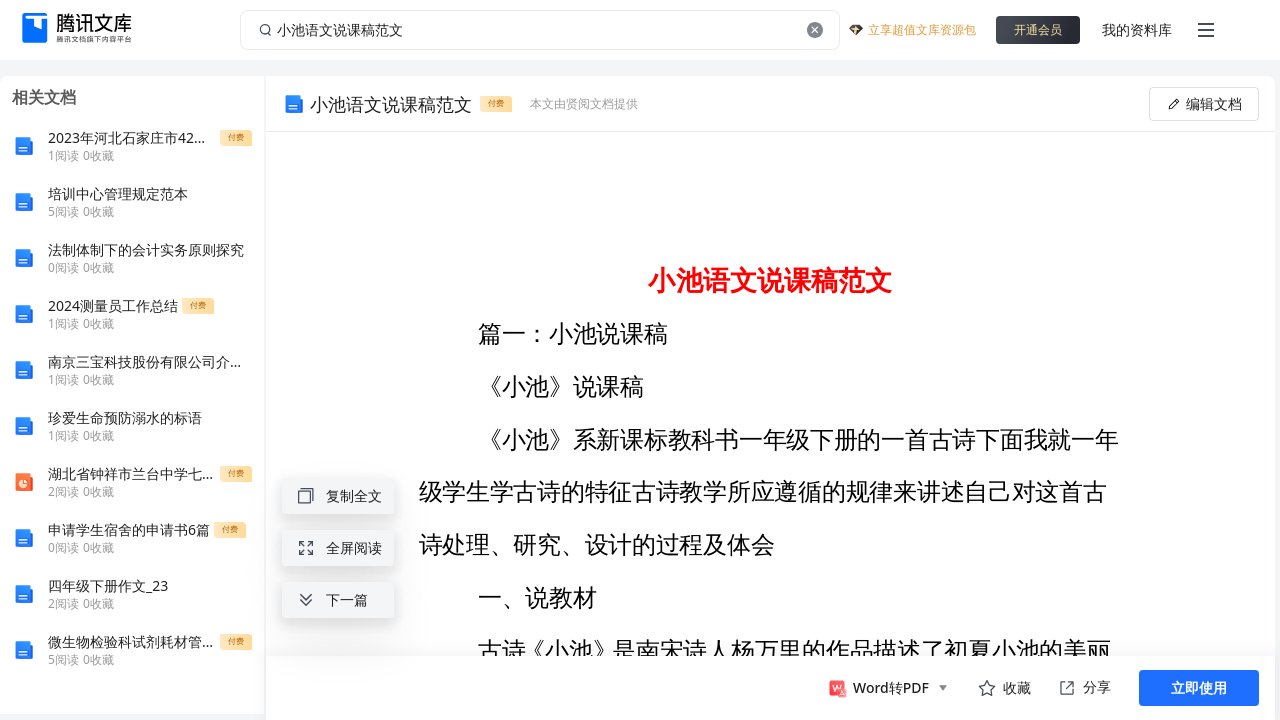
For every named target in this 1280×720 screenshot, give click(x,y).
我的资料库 (1137, 29)
